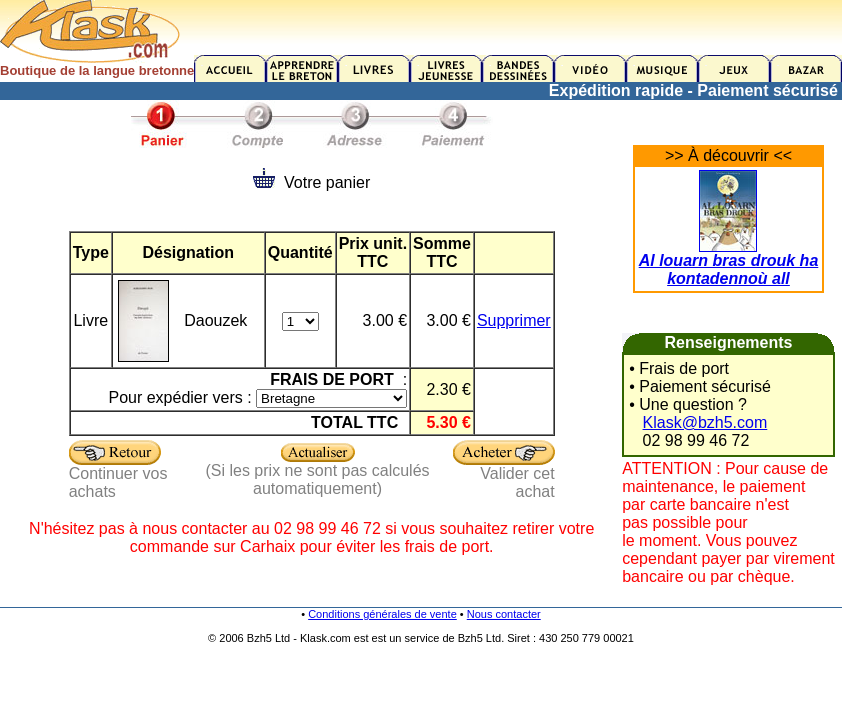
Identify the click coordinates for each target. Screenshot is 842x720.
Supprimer (514, 320)
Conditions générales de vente (382, 614)
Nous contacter (504, 614)
